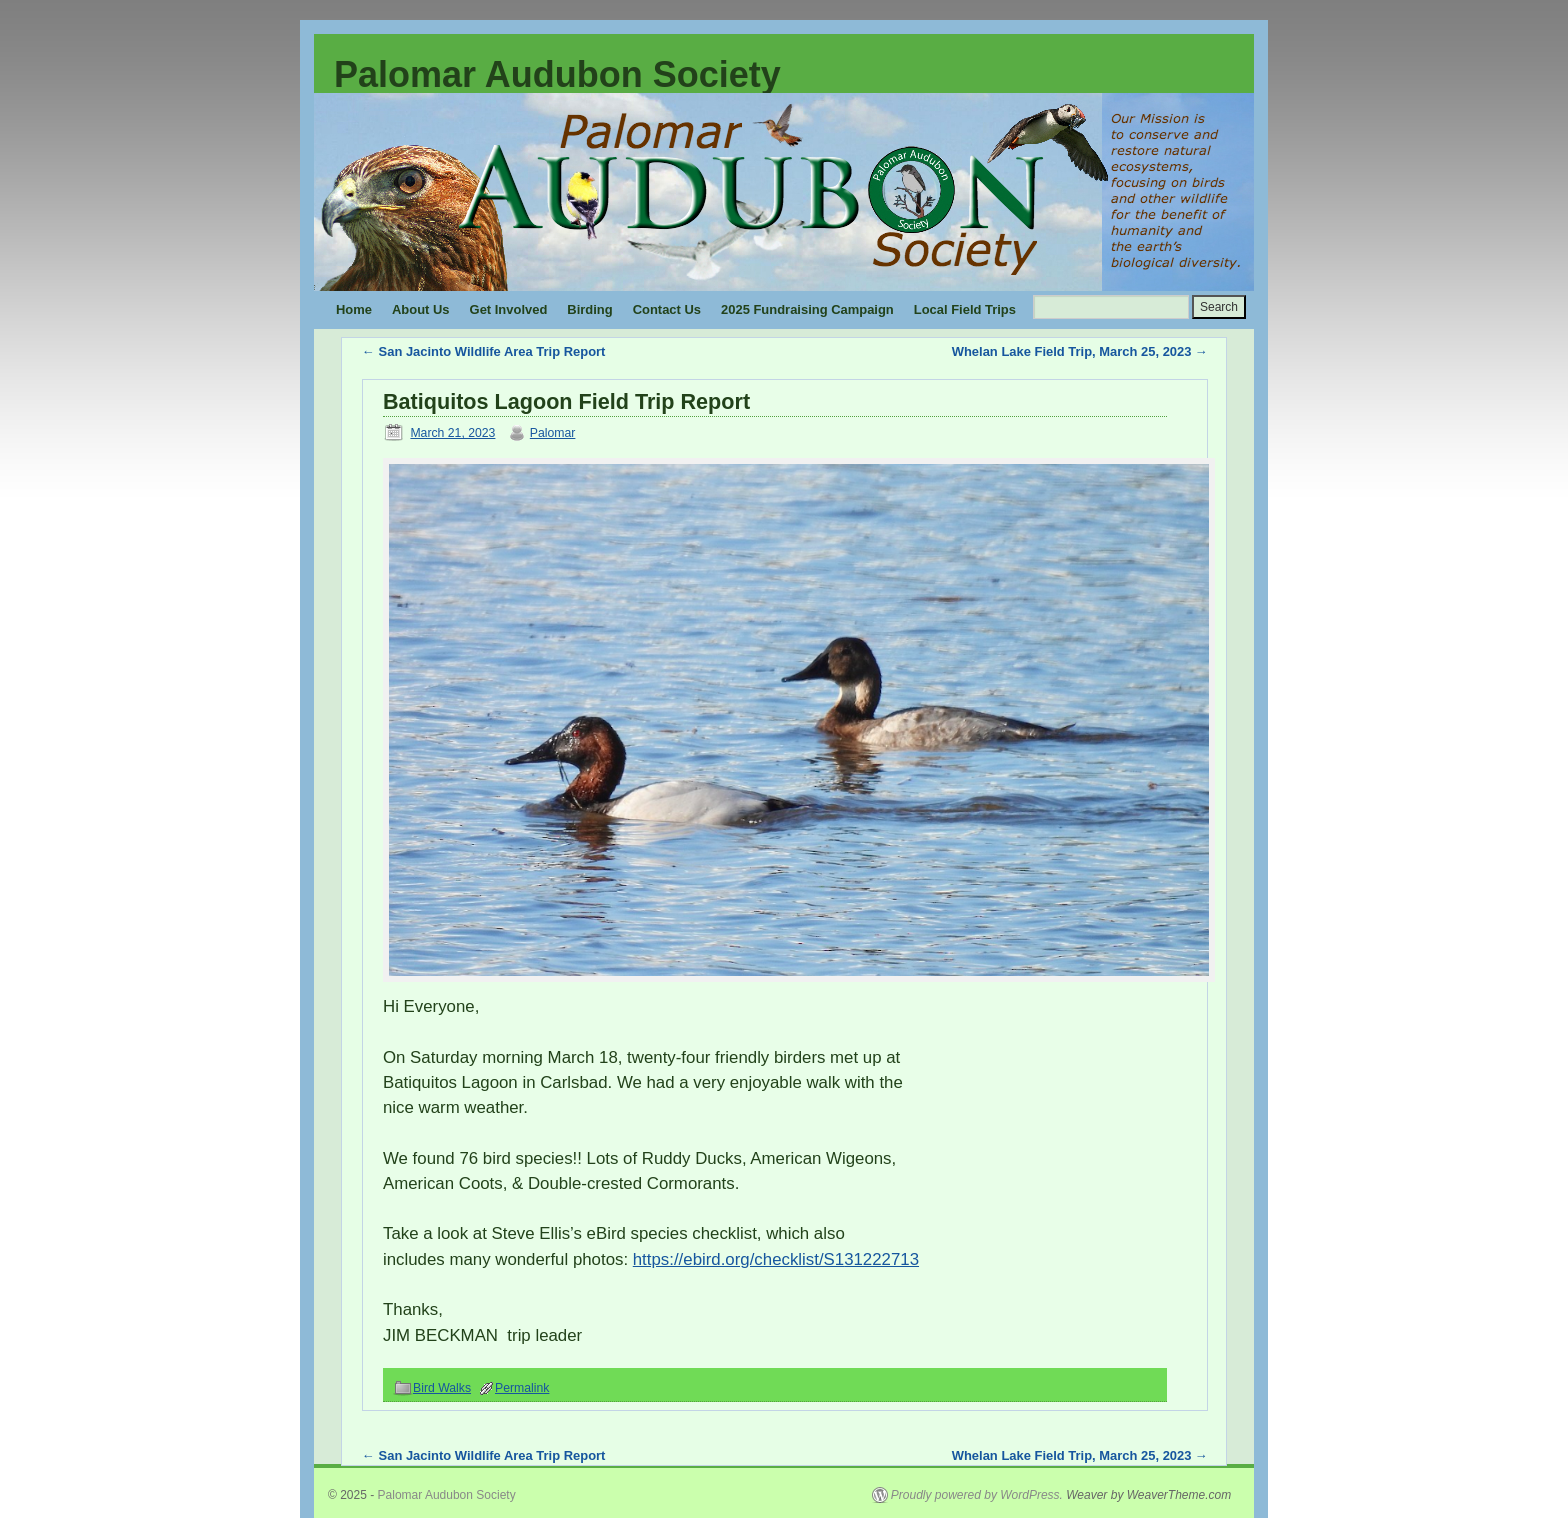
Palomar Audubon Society (557, 74)
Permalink (522, 1388)
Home (354, 309)
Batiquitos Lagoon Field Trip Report (566, 401)
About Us (421, 309)
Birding (589, 309)
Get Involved (509, 309)
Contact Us (667, 309)
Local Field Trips (965, 309)
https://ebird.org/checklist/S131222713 (776, 1259)
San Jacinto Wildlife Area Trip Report (483, 351)
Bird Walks (442, 1388)
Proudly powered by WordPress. (977, 1495)
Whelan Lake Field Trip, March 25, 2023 (1078, 351)
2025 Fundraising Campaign (807, 309)
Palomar (553, 433)
